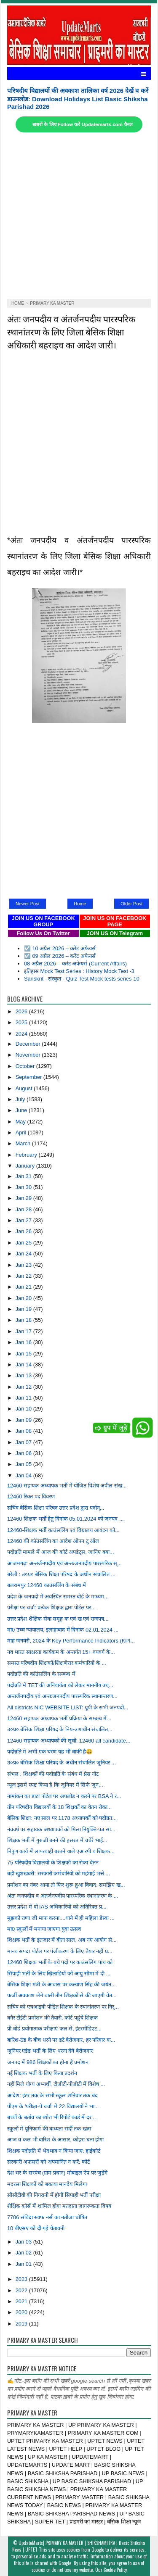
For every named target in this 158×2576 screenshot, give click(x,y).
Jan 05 (24, 1464)
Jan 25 (24, 1242)
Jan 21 (24, 1287)
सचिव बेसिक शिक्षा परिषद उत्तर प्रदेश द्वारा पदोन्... (55, 1508)
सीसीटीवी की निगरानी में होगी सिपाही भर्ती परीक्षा (54, 2195)
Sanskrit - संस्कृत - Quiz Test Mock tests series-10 (81, 979)
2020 (22, 2312)
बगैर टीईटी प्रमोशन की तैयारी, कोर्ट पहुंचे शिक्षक (52, 2017)
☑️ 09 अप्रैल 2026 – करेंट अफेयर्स (60, 956)
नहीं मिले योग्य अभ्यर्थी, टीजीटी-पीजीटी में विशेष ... (56, 2084)
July (21, 1099)
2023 (22, 2279)
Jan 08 (24, 1431)
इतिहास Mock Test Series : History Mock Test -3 (79, 971)
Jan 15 (24, 1353)
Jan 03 (24, 2242)
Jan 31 (24, 1176)
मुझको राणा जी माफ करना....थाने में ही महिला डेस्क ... (61, 1918)
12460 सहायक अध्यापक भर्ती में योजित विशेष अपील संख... (67, 1485)
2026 (22, 1011)
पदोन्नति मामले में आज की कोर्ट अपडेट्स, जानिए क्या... (60, 1552)
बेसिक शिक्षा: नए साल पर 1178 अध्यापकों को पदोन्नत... (62, 1818)
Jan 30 (24, 1187)
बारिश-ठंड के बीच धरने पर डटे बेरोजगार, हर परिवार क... (61, 2040)
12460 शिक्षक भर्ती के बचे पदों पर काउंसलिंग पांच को (60, 1962)
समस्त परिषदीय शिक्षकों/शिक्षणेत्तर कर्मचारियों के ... (56, 1663)
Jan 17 (24, 1331)
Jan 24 (24, 1253)
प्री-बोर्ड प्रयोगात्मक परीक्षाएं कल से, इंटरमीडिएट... (54, 2028)
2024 (22, 1034)
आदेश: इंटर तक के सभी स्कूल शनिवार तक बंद (52, 2095)
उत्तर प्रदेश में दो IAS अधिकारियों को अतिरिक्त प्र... (57, 1907)
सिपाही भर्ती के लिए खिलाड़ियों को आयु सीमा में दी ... (58, 1973)
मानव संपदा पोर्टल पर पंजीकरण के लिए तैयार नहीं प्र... (59, 1951)
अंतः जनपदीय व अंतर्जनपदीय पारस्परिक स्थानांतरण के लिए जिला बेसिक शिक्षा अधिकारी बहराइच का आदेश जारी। (71, 331)
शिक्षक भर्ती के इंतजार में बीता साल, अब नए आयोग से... (62, 1940)
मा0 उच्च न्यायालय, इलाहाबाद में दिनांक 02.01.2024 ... (62, 1630)
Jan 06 (24, 1453)
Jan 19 (24, 1309)
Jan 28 (24, 1209)
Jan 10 (24, 1408)
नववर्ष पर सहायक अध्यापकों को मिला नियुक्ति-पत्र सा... (61, 1829)
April (22, 1132)
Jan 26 (24, 1231)
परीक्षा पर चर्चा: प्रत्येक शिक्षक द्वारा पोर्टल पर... (51, 1607)
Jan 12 (24, 1387)
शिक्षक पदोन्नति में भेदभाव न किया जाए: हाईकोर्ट (53, 2151)
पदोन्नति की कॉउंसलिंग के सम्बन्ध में (41, 1674)
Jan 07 (24, 1442)
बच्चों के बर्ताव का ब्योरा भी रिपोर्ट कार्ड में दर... (51, 2117)
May (21, 1121)
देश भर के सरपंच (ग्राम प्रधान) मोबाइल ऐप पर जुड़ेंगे (57, 2173)
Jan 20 (24, 1298)
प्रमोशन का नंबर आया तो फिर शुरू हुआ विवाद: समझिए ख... (66, 1885)
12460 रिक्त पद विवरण (31, 1496)
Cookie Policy (115, 2569)
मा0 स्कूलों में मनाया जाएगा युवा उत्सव (44, 1929)
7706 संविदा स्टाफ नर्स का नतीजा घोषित (47, 2217)
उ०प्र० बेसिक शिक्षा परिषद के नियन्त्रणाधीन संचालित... (59, 1729)
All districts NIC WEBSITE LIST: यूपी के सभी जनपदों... (68, 1707)
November (29, 1055)
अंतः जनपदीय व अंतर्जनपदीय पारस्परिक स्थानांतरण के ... (62, 1896)
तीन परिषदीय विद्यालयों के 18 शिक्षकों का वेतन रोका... (59, 1807)
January (26, 1166)
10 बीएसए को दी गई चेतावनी (35, 2228)
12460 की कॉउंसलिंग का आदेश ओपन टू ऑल (53, 1541)
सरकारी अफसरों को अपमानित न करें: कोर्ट (48, 2162)
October (26, 1066)
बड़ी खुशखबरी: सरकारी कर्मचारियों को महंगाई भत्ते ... (58, 1873)
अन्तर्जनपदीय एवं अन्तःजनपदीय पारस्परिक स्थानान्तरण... (62, 1696)
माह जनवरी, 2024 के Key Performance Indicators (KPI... (71, 1640)
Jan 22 (24, 1276)
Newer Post (28, 903)
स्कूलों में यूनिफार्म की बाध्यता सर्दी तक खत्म (49, 2128)
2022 (22, 2290)
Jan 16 (24, 1342)
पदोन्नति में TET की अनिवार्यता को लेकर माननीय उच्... (60, 1685)
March (24, 1143)
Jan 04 (24, 1475)
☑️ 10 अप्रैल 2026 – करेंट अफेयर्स (60, 948)
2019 (22, 2323)
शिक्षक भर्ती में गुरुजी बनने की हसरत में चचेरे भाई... (57, 1840)
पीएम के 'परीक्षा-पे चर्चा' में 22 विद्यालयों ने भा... (53, 2106)
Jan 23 (24, 1265)
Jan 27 (24, 1220)
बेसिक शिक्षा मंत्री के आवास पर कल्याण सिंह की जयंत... (61, 1984)
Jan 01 (24, 2264)
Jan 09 (24, 1420)
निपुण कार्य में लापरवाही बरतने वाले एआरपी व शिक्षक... (61, 1851)
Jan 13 (24, 1375)
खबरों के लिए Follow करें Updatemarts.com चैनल (82, 124)
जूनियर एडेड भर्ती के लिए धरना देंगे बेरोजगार (50, 2051)
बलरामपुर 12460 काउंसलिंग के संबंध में (46, 1585)
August (25, 1088)
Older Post (131, 903)
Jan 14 (24, 1364)
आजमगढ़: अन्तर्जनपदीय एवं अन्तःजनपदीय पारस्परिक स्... (64, 1563)
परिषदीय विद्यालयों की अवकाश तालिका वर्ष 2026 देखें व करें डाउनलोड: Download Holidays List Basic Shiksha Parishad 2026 (77, 98)
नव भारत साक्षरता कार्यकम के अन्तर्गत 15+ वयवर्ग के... (61, 1652)
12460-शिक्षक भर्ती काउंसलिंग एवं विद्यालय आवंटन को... (63, 1530)
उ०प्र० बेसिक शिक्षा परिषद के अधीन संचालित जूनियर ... (61, 1762)
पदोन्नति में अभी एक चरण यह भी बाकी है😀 (50, 1751)
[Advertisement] (79, 216)
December (29, 1044)
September (29, 1077)
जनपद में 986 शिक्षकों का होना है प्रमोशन (47, 2062)
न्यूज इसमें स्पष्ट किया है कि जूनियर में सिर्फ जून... (55, 1785)
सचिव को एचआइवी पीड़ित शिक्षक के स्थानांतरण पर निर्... (63, 2007)
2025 (22, 1022)
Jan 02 (24, 2252)
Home (80, 903)
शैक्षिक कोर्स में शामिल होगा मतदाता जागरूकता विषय (59, 2206)
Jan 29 (24, 1198)
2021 (22, 2301)
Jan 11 (24, 1398)
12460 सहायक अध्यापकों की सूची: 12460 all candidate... (69, 1741)
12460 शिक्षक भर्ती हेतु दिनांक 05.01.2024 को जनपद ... (65, 1519)
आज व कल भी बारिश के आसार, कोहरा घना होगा (55, 2139)
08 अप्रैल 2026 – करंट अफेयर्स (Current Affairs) (75, 963)
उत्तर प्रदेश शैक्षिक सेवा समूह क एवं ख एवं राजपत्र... (58, 1619)
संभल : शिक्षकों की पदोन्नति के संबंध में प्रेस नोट (53, 1774)
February (27, 1155)
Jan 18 (24, 1320)
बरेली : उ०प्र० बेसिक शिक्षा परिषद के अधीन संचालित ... (61, 1574)
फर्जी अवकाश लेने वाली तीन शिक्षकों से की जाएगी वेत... (62, 1995)
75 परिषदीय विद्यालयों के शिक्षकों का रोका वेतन (53, 1862)
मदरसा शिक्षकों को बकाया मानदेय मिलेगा (47, 2184)
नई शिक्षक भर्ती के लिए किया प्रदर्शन (42, 2073)
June (22, 1110)
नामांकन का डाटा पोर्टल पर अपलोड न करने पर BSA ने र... (64, 1796)
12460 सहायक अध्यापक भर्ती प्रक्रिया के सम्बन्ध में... (59, 1718)
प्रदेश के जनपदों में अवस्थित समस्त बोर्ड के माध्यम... (58, 1596)
